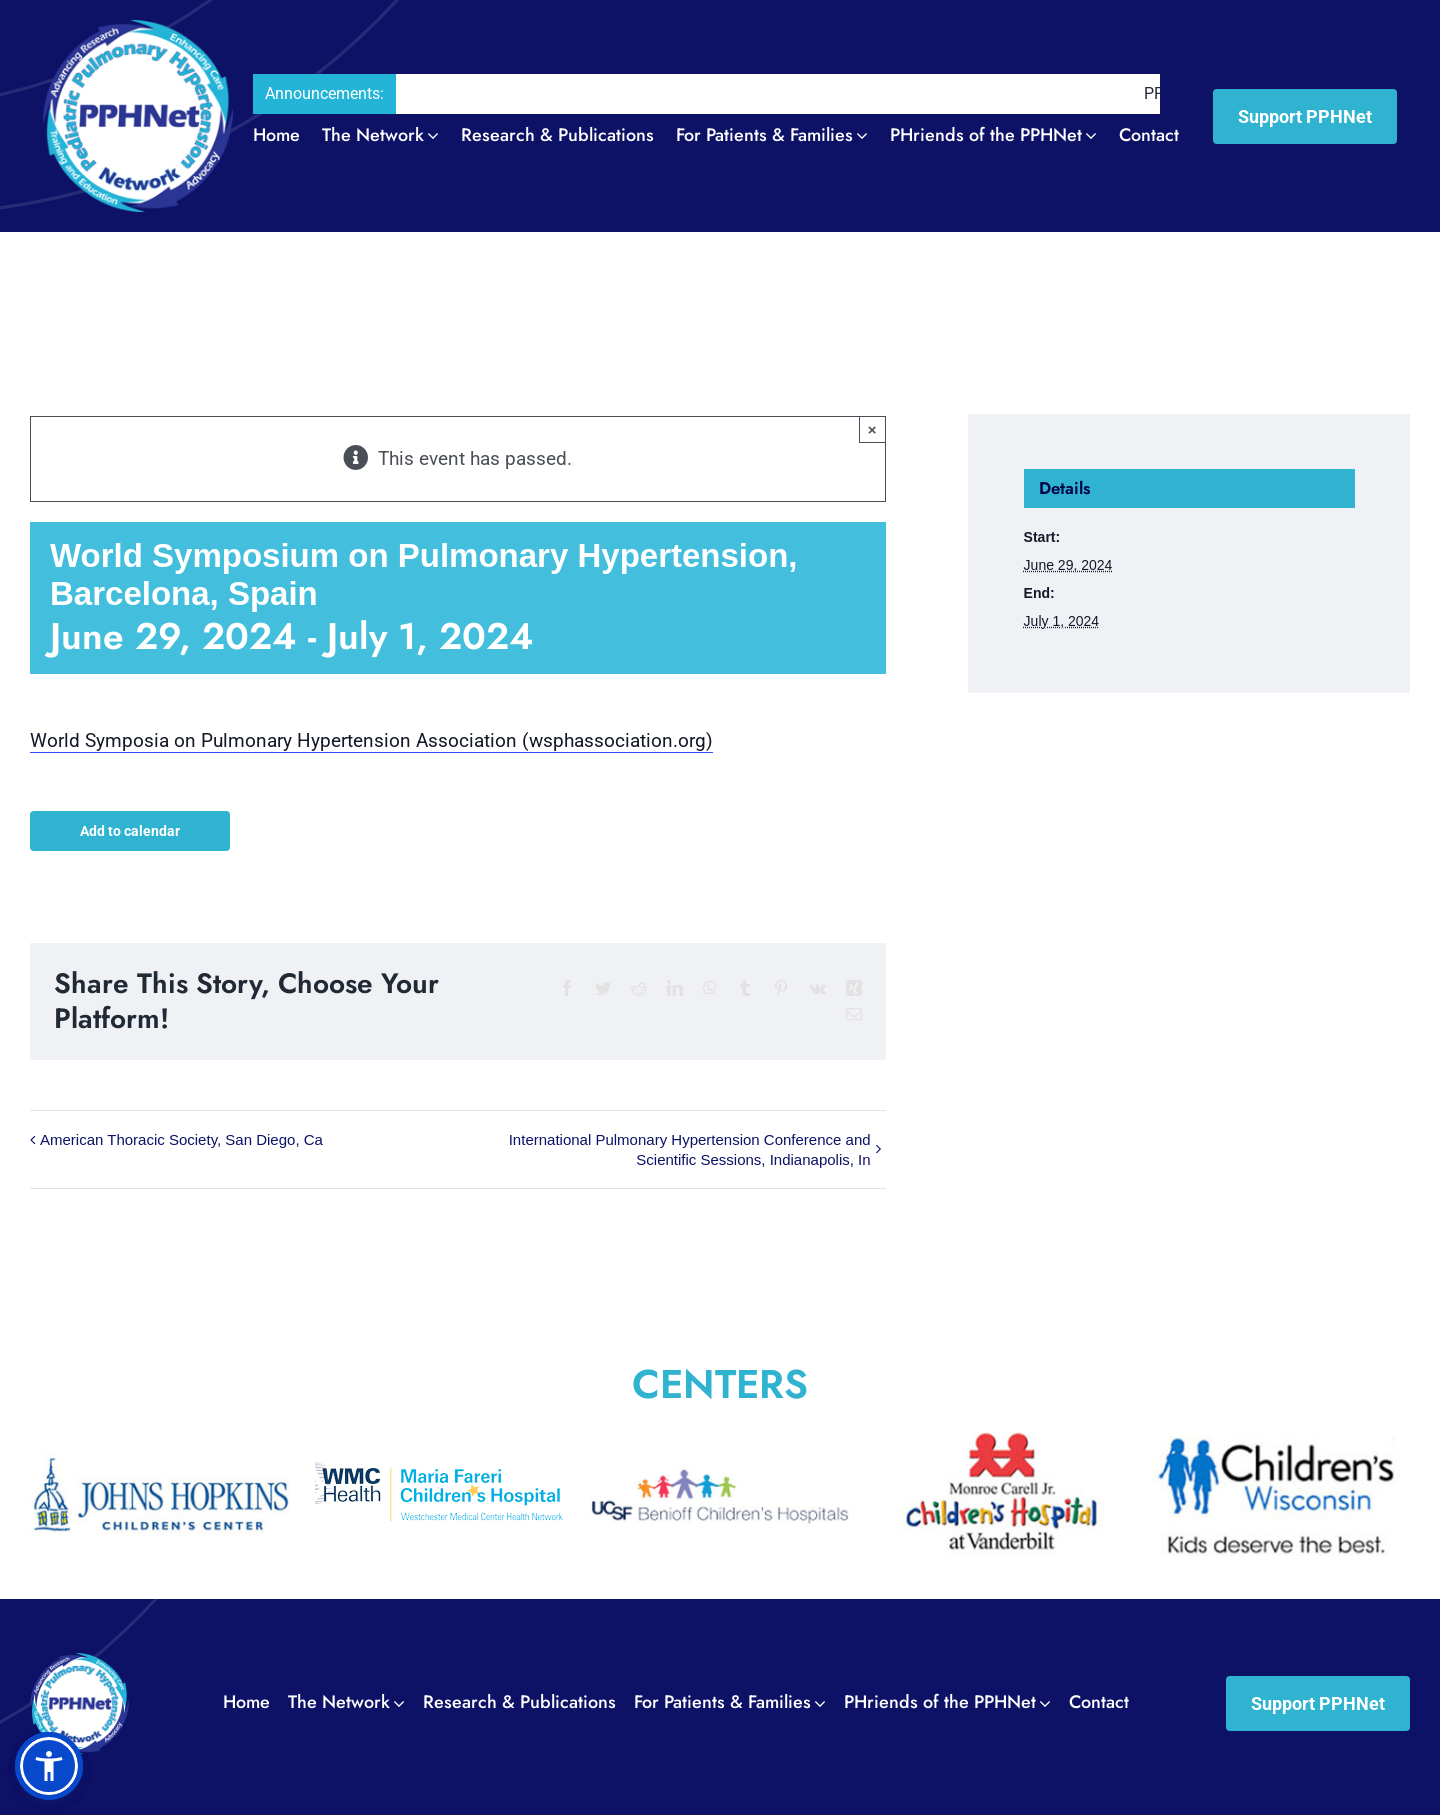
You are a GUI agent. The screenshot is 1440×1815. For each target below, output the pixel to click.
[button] (49, 1766)
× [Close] (872, 429)
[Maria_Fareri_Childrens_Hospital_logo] (440, 1443)
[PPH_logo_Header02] (138, 29)
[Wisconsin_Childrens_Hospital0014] (1280, 1443)
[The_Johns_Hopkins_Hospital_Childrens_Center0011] (160, 1443)
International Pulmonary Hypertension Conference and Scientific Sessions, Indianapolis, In (690, 1149)
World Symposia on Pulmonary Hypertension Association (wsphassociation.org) (371, 740)
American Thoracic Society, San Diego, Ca (181, 1139)
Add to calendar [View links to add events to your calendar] (130, 830)
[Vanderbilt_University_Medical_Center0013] (1000, 1443)
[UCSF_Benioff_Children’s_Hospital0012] (720, 1443)
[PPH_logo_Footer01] (79, 1662)
